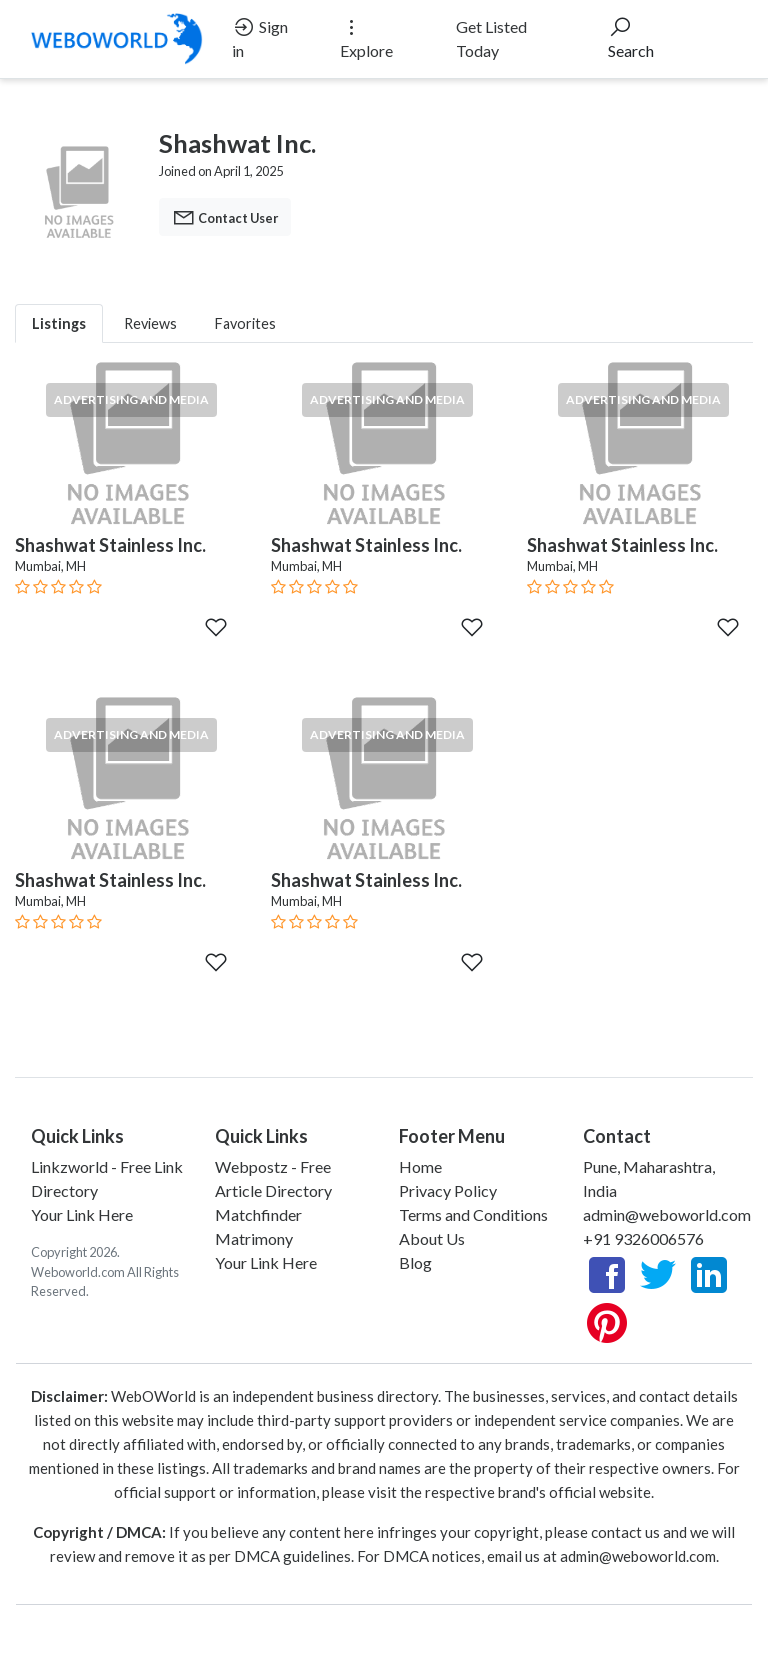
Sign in (260, 37)
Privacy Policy (448, 1190)
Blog (415, 1262)
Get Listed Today (491, 38)
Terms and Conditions (473, 1214)
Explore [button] (366, 37)
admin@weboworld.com (667, 1214)
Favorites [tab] (245, 323)
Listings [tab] (59, 323)
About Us (432, 1238)
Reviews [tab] (150, 323)
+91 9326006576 (643, 1238)
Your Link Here (82, 1214)
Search (631, 37)
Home (420, 1166)
